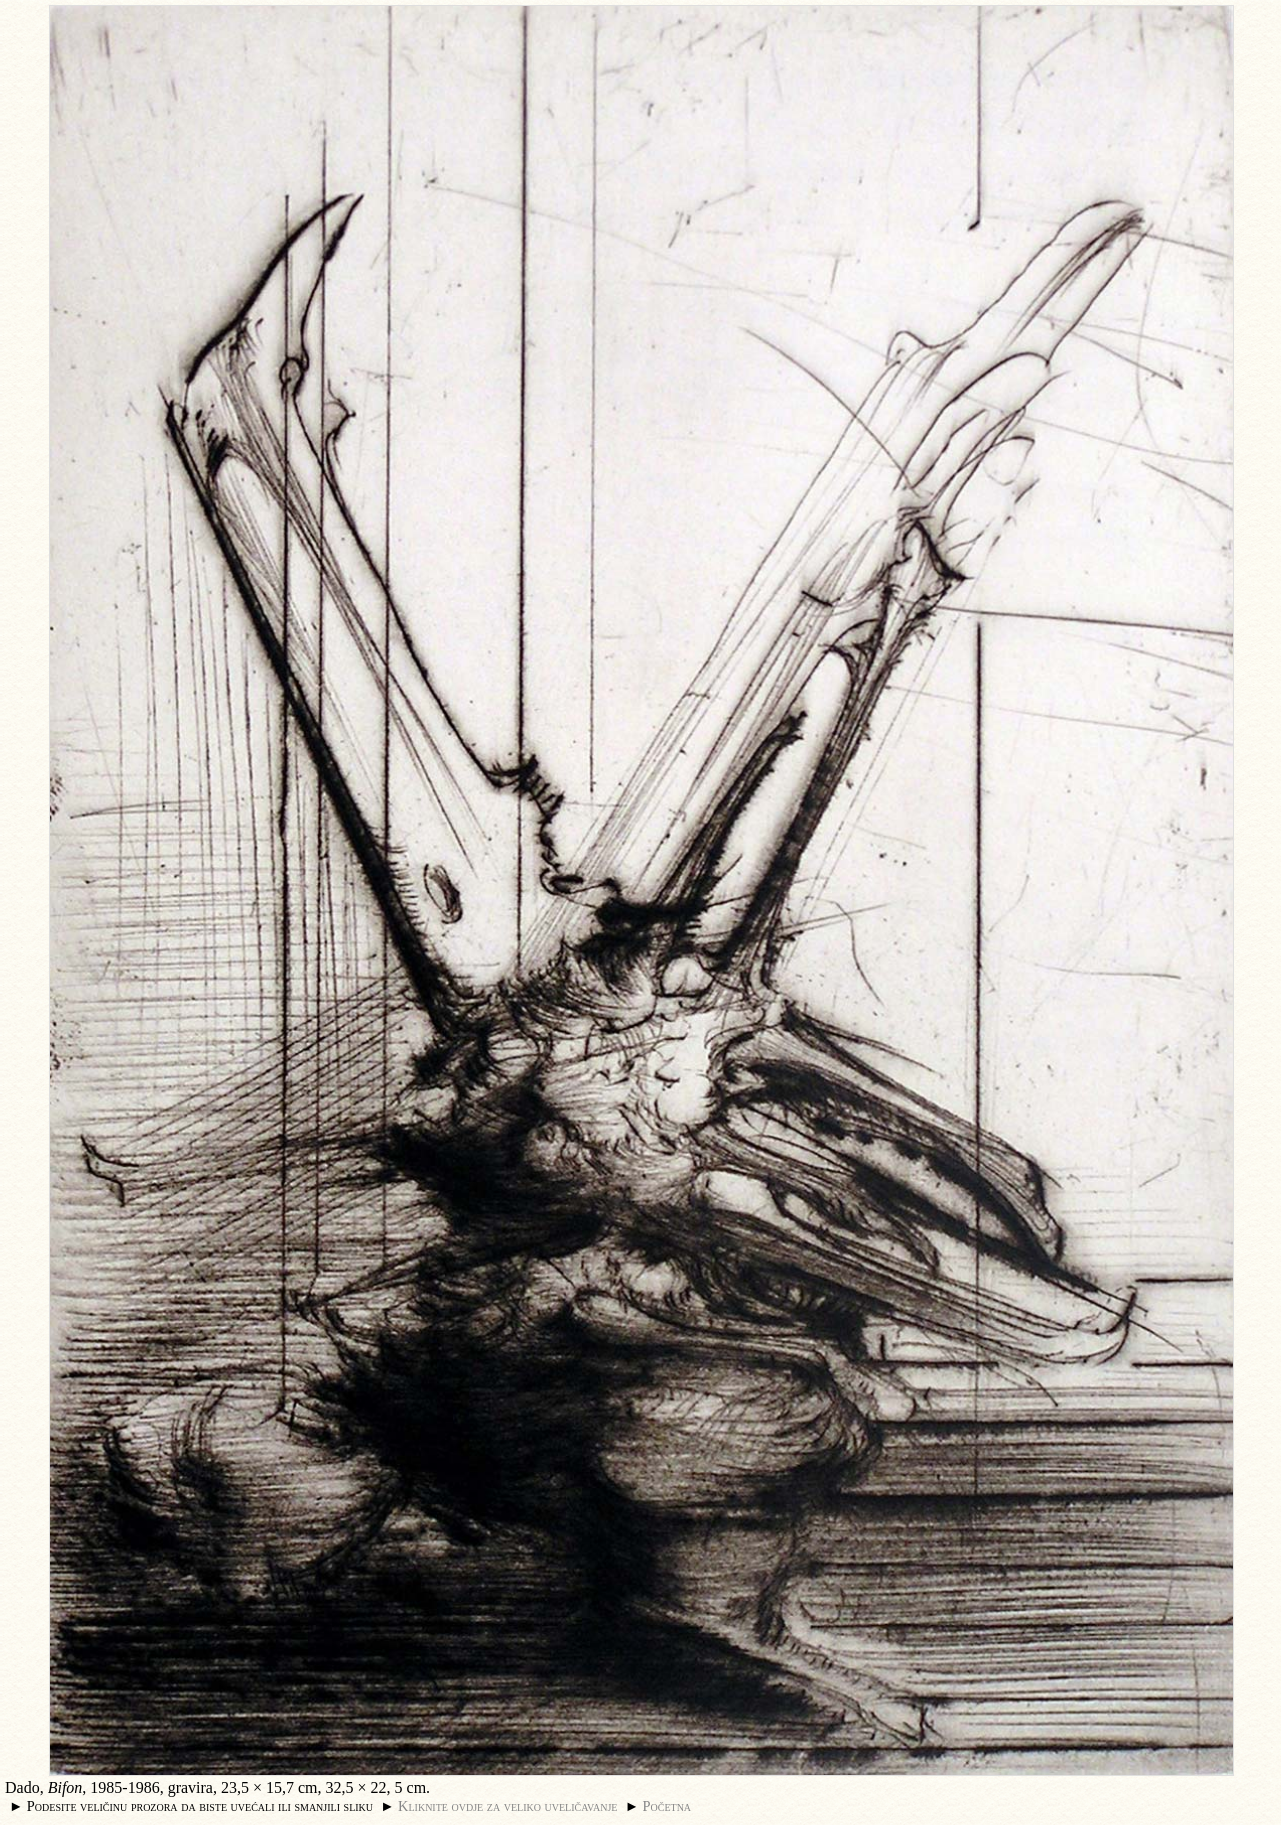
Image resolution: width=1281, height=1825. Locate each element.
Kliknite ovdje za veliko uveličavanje (507, 1806)
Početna (667, 1806)
